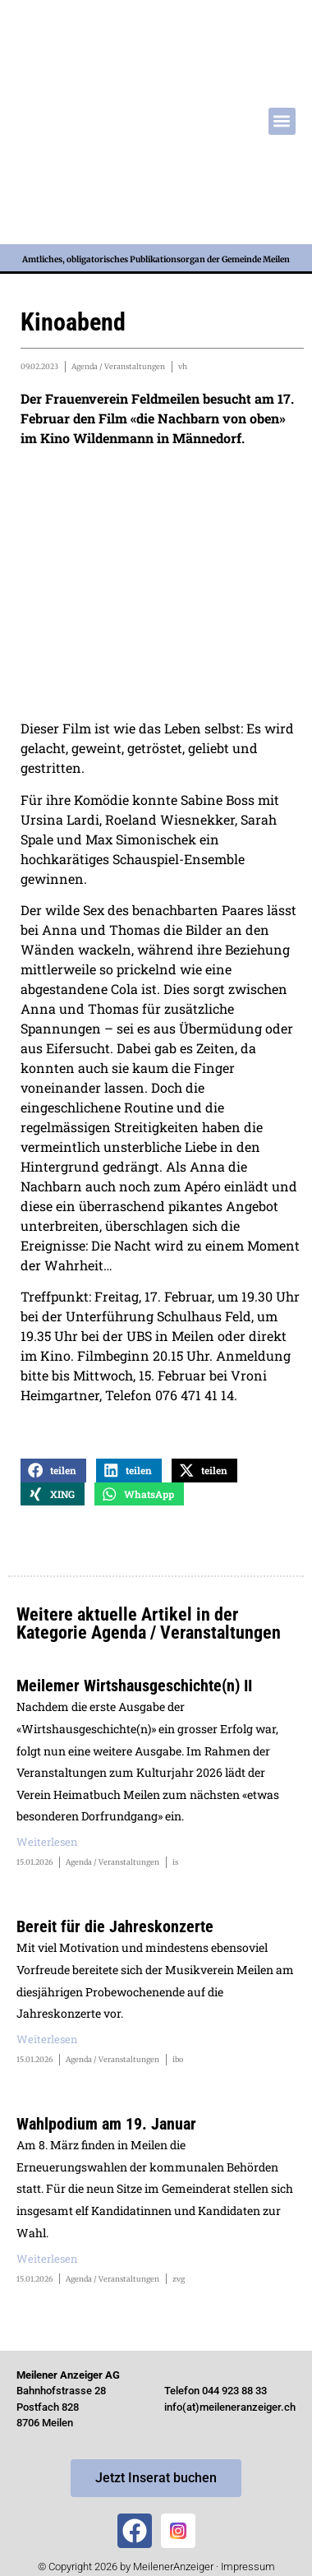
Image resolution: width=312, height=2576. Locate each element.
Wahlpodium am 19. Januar (106, 2124)
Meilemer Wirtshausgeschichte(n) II (134, 1685)
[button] (282, 121)
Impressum (248, 2566)
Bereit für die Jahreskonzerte (114, 1926)
